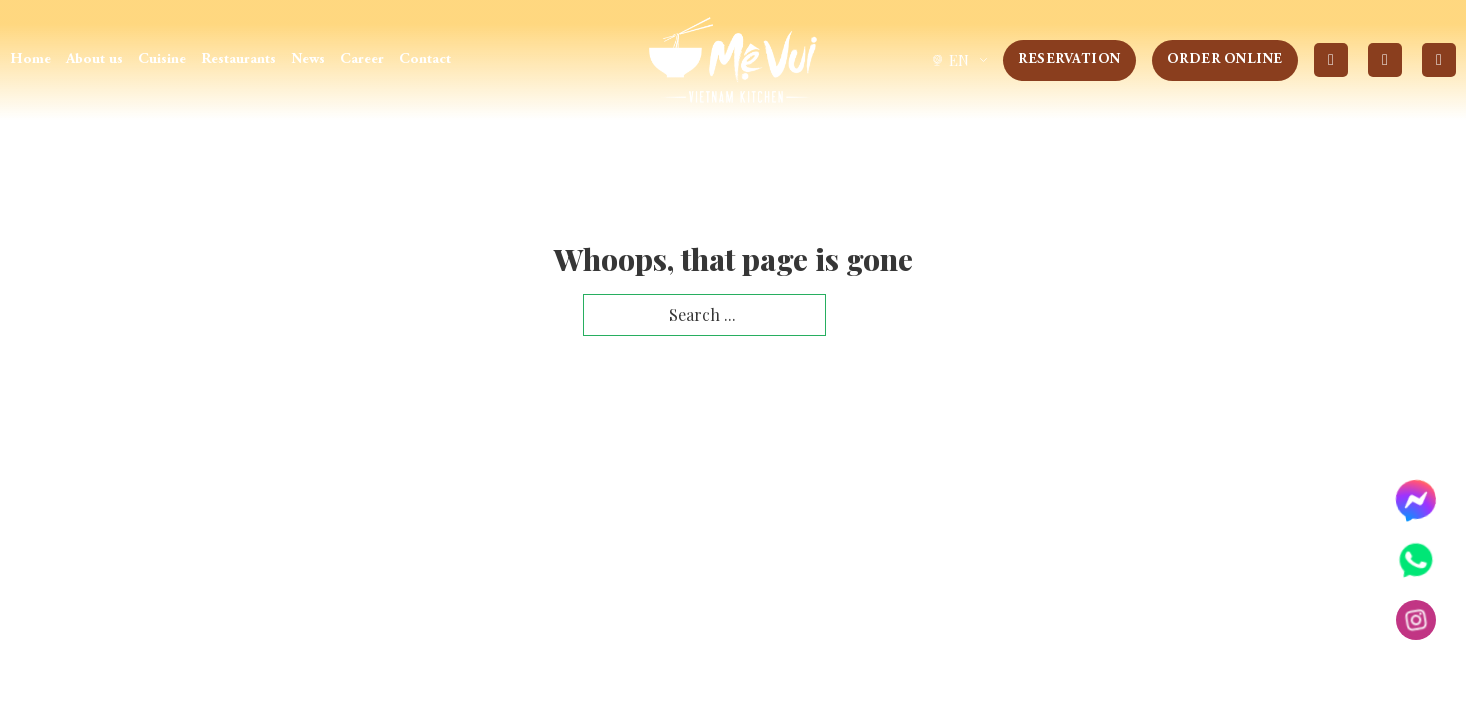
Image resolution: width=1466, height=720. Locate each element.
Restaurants (238, 59)
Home (30, 59)
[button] (959, 60)
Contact (425, 59)
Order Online (1225, 60)
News (308, 59)
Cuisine (162, 59)
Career (362, 59)
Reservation (1069, 60)
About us (94, 59)
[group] (959, 60)
